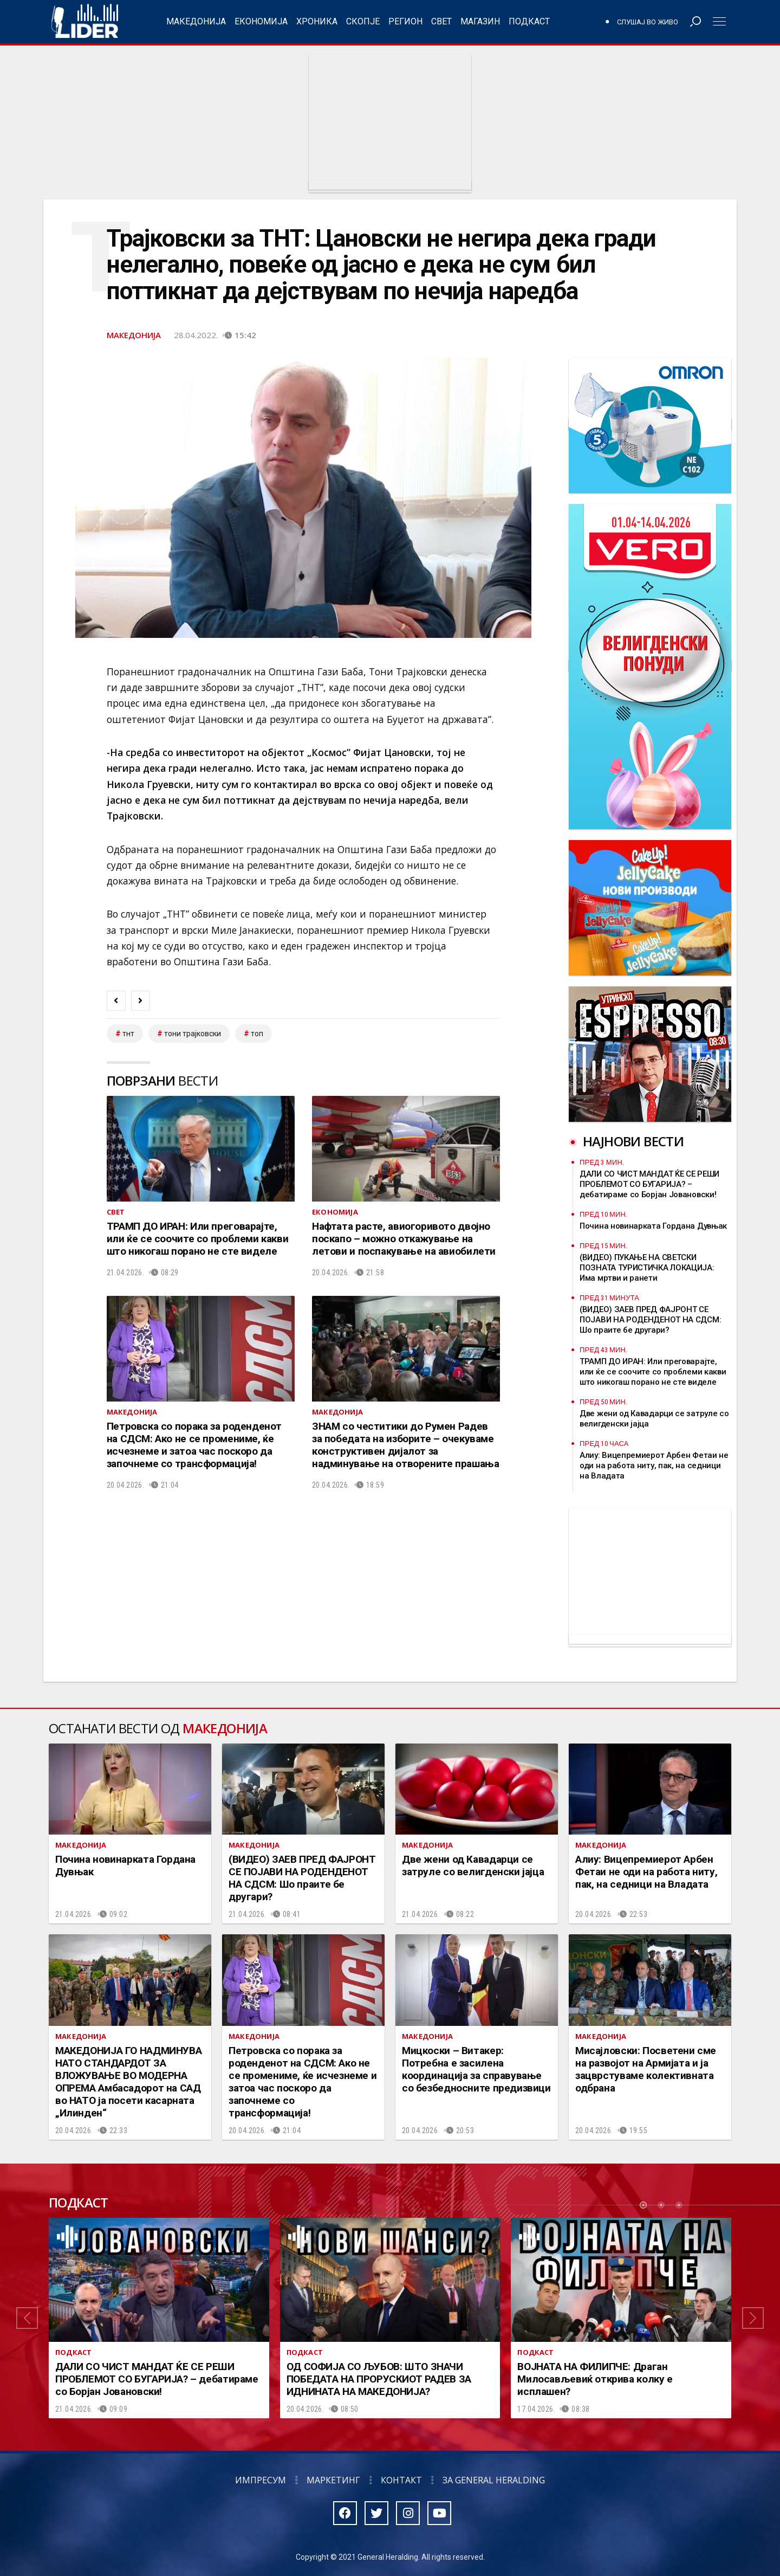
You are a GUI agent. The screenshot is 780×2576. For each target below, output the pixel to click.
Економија (261, 21)
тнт (128, 1033)
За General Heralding (494, 2480)
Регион (405, 21)
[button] (27, 2318)
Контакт (401, 2480)
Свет (441, 21)
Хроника (316, 21)
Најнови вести (633, 1141)
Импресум (260, 2480)
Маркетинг (333, 2480)
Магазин (480, 21)
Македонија (196, 21)
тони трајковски (192, 1033)
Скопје (363, 21)
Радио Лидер (85, 21)
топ (257, 1033)
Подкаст (529, 21)
